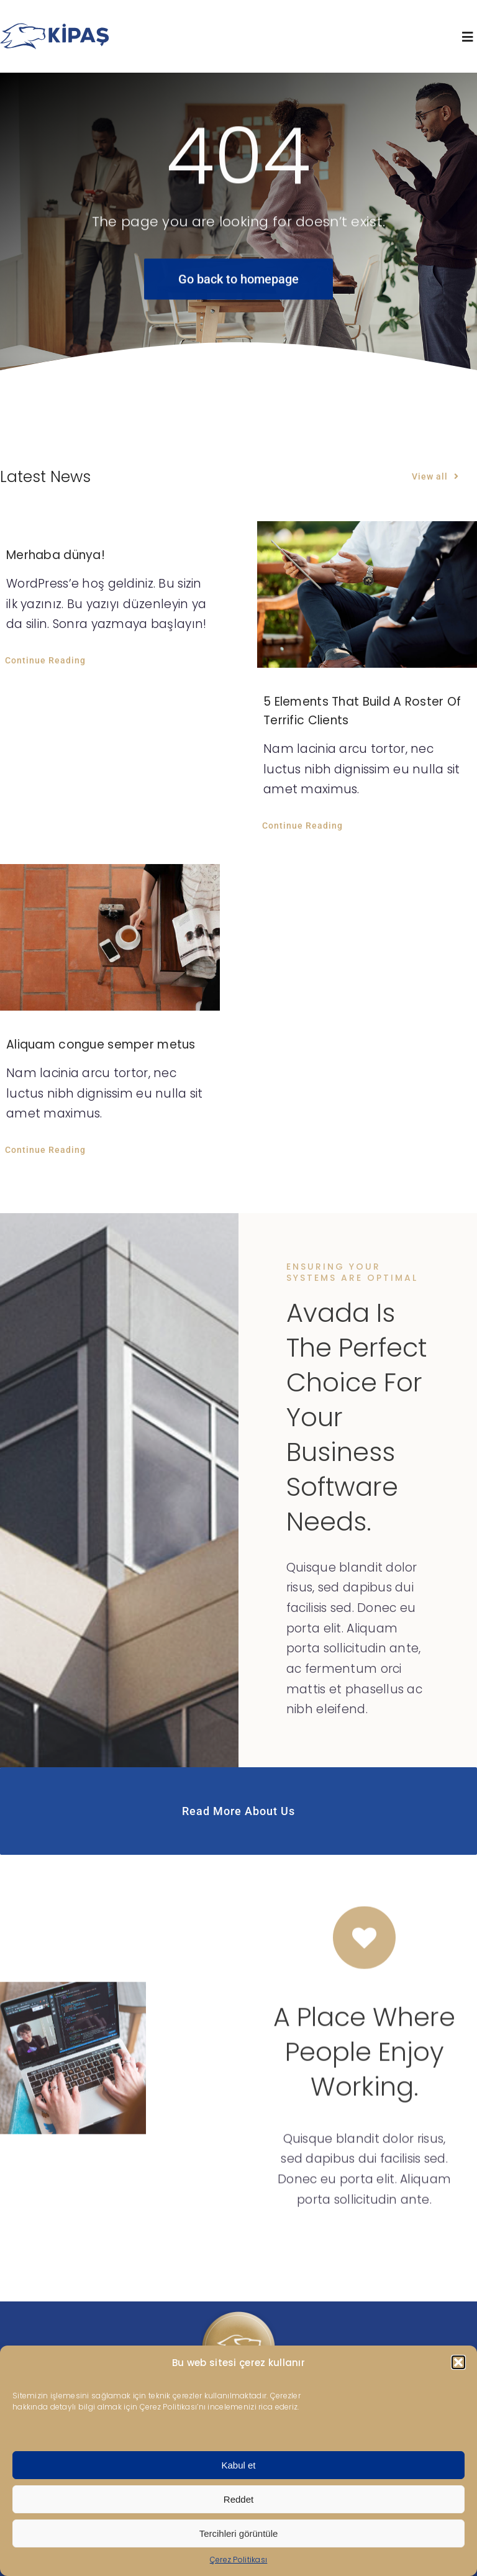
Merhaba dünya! (55, 555)
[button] (458, 2362)
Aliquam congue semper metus (101, 1044)
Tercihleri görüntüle (238, 2533)
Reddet (238, 2499)
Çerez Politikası (239, 2559)
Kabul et (238, 2465)
